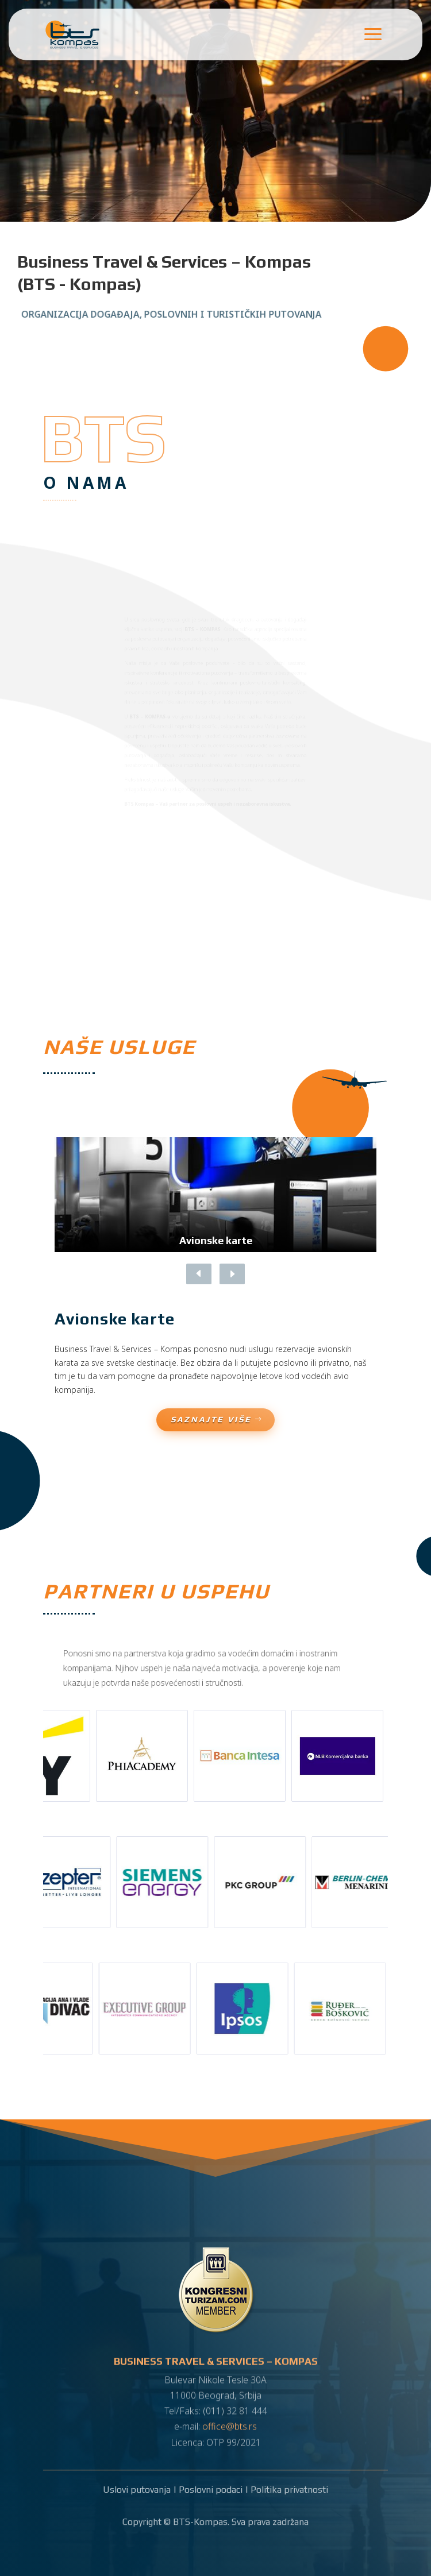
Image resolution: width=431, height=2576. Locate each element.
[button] (230, 1274)
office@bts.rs (229, 2418)
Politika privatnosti (289, 2489)
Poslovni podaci (211, 2489)
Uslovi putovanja (137, 2489)
